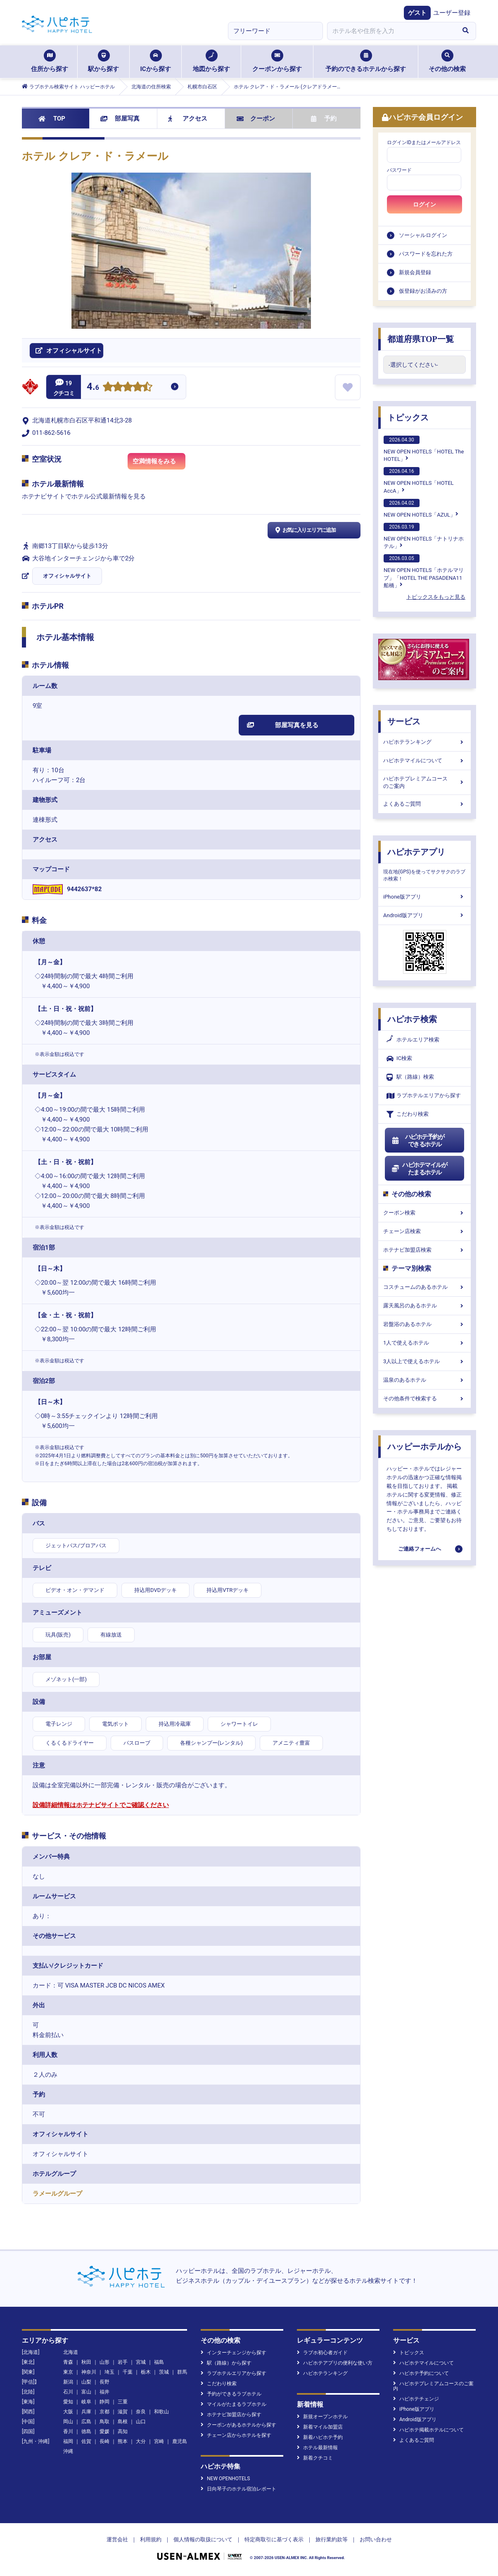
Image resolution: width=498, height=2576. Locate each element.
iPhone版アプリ (424, 897)
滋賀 (123, 2412)
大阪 (68, 2412)
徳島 (86, 2431)
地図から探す (211, 61)
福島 (159, 2362)
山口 (141, 2421)
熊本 (123, 2441)
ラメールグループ (57, 2193)
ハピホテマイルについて (424, 760)
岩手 (123, 2362)
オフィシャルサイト (67, 576)
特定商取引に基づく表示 (274, 2539)
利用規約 (150, 2539)
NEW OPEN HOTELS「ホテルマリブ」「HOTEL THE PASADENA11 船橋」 (424, 571)
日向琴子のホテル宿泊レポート (238, 2489)
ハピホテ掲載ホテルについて (428, 2430)
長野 (104, 2382)
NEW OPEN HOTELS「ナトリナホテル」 (424, 536)
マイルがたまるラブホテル (233, 2404)
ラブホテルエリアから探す (424, 1095)
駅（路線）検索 (410, 1077)
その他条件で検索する (424, 1398)
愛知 (68, 2402)
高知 (123, 2431)
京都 (104, 2412)
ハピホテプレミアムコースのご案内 (424, 782)
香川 (68, 2431)
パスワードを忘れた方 (426, 254)
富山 (86, 2392)
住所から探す (49, 61)
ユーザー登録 (451, 13)
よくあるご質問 (424, 804)
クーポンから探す (277, 61)
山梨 (86, 2382)
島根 (123, 2421)
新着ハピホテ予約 (320, 2437)
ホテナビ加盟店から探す (231, 2414)
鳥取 (104, 2421)
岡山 (68, 2421)
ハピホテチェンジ (416, 2399)
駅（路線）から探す (226, 2363)
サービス (403, 721)
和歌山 (161, 2412)
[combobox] (391, 31)
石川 (68, 2392)
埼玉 (109, 2372)
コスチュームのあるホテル (424, 1287)
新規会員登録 (415, 272)
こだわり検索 (408, 1114)
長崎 (104, 2441)
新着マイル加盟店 (320, 2427)
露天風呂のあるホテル (424, 1305)
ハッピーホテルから (424, 1446)
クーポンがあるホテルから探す (238, 2425)
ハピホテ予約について (421, 2373)
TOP (51, 118)
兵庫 (86, 2412)
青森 (68, 2362)
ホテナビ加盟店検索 (424, 1250)
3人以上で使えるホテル (424, 1361)
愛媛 (104, 2431)
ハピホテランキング (424, 742)
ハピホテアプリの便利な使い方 (334, 2363)
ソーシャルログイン (423, 235)
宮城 (141, 2362)
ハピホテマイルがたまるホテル (419, 1168)
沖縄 (68, 2451)
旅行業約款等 (331, 2539)
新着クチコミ (315, 2458)
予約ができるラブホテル (231, 2394)
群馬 (182, 2372)
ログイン (424, 204)
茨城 (164, 2372)
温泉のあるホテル (424, 1380)
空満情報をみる (159, 464)
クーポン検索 (424, 1213)
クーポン (256, 118)
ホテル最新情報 (317, 2447)
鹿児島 (179, 2441)
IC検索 (399, 1058)
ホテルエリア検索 (413, 1040)
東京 (68, 2372)
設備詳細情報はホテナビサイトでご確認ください (101, 1805)
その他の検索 (447, 61)
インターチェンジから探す (233, 2352)
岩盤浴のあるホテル (424, 1324)
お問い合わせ (376, 2539)
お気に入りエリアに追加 (304, 530)
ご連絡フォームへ (419, 1549)
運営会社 (117, 2539)
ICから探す (155, 61)
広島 (86, 2421)
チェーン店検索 (424, 1231)
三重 (123, 2402)
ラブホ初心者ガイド (322, 2352)
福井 (104, 2392)
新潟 (68, 2382)
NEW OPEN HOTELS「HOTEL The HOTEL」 (424, 449)
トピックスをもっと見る (435, 597)
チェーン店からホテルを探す (236, 2435)
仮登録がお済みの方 (423, 291)
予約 (324, 118)
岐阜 (86, 2402)
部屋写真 (120, 118)
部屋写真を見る (282, 725)
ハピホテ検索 (412, 1019)
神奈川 (88, 2372)
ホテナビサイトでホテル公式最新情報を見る (84, 496)
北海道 (70, 2352)
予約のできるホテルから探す (365, 61)
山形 (104, 2362)
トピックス (408, 417)
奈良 (141, 2412)
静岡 (104, 2402)
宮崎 (159, 2441)
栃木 (146, 2372)
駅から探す (103, 61)
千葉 (128, 2372)
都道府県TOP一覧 (420, 339)
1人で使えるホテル (424, 1343)
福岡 (68, 2441)
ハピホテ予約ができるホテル (417, 1140)
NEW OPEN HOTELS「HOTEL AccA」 (419, 480)
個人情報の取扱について (202, 2539)
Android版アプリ (424, 915)
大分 (141, 2441)
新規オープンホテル (322, 2416)
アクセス (187, 118)
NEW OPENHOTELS (225, 2478)
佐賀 (86, 2441)
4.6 (93, 387)
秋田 (86, 2362)
